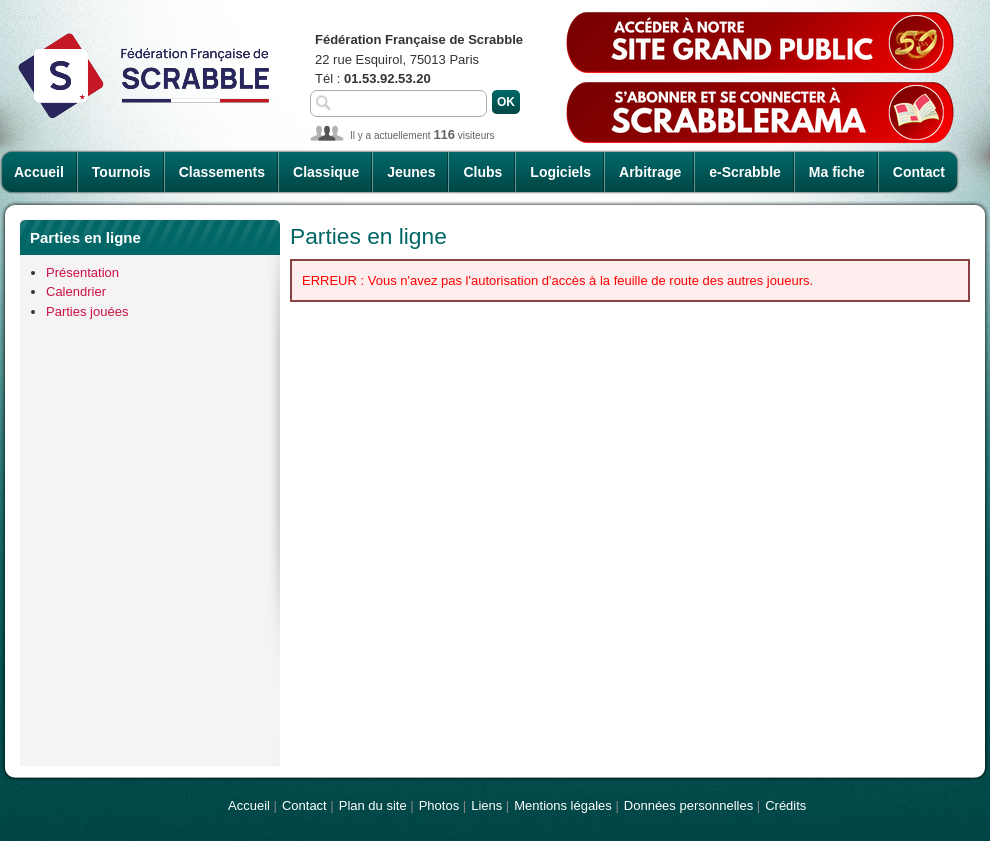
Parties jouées (87, 311)
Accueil (39, 172)
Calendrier (76, 291)
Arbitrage (650, 172)
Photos (439, 805)
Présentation (82, 272)
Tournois (121, 172)
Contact (919, 172)
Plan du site (373, 805)
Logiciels (560, 172)
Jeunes (411, 172)
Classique (326, 172)
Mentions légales (563, 805)
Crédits (785, 805)
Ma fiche (837, 172)
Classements (222, 172)
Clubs (482, 172)
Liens (486, 805)
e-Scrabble (745, 172)
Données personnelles (688, 805)
